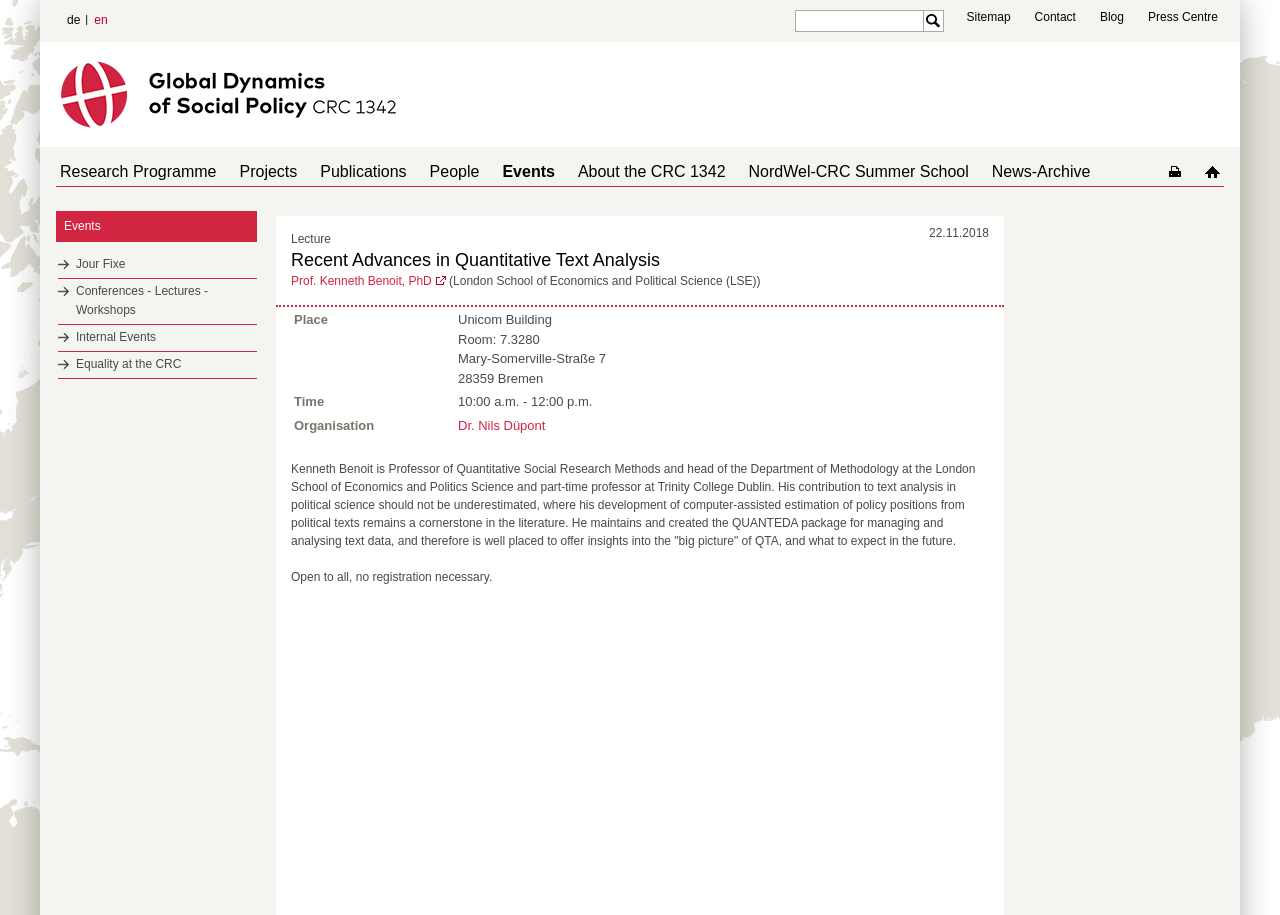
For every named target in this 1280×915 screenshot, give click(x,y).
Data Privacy (1194, 865)
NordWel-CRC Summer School (807, 171)
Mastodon (286, 865)
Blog (1112, 17)
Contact (1055, 17)
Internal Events (116, 337)
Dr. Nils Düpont (501, 423)
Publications (343, 171)
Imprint (1134, 865)
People (427, 171)
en (100, 20)
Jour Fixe (100, 264)
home (1216, 171)
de (73, 20)
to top (991, 704)
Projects (257, 171)
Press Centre (1183, 17)
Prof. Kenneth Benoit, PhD (361, 281)
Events (492, 171)
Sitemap (989, 17)
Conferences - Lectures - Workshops (142, 300)
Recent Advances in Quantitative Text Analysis (475, 260)
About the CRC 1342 (608, 171)
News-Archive (981, 171)
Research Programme (134, 171)
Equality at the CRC (128, 364)
